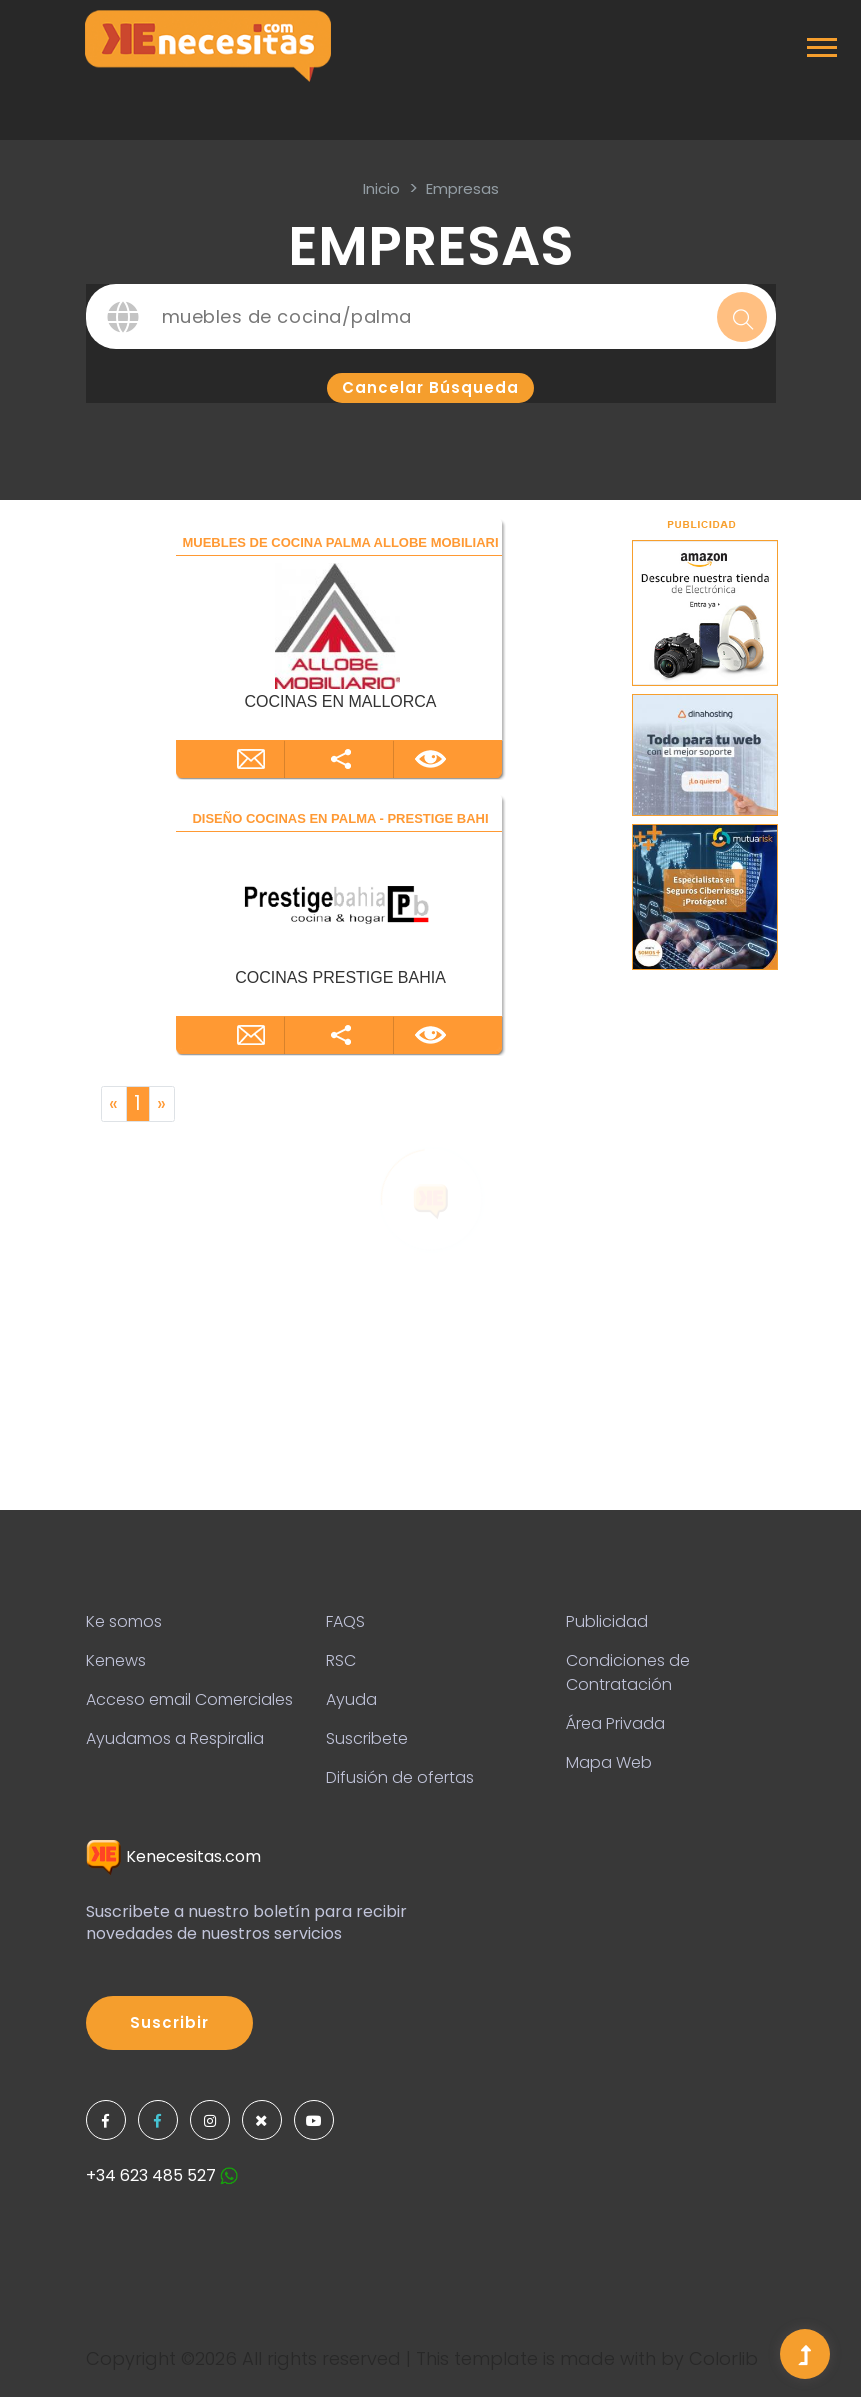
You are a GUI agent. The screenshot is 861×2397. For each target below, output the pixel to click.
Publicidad (607, 1621)
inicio (381, 188)
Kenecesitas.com (173, 1856)
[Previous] (114, 1104)
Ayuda (351, 1699)
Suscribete (367, 1738)
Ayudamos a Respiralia (175, 1738)
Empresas (462, 188)
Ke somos (124, 1621)
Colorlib (723, 2358)
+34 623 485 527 (162, 2175)
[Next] (162, 1104)
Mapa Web (609, 1762)
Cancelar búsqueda (430, 387)
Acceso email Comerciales (189, 1699)
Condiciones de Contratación (628, 1672)
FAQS (345, 1621)
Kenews (116, 1660)
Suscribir (169, 2022)
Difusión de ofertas (400, 1777)
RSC (341, 1660)
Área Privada (615, 1723)
